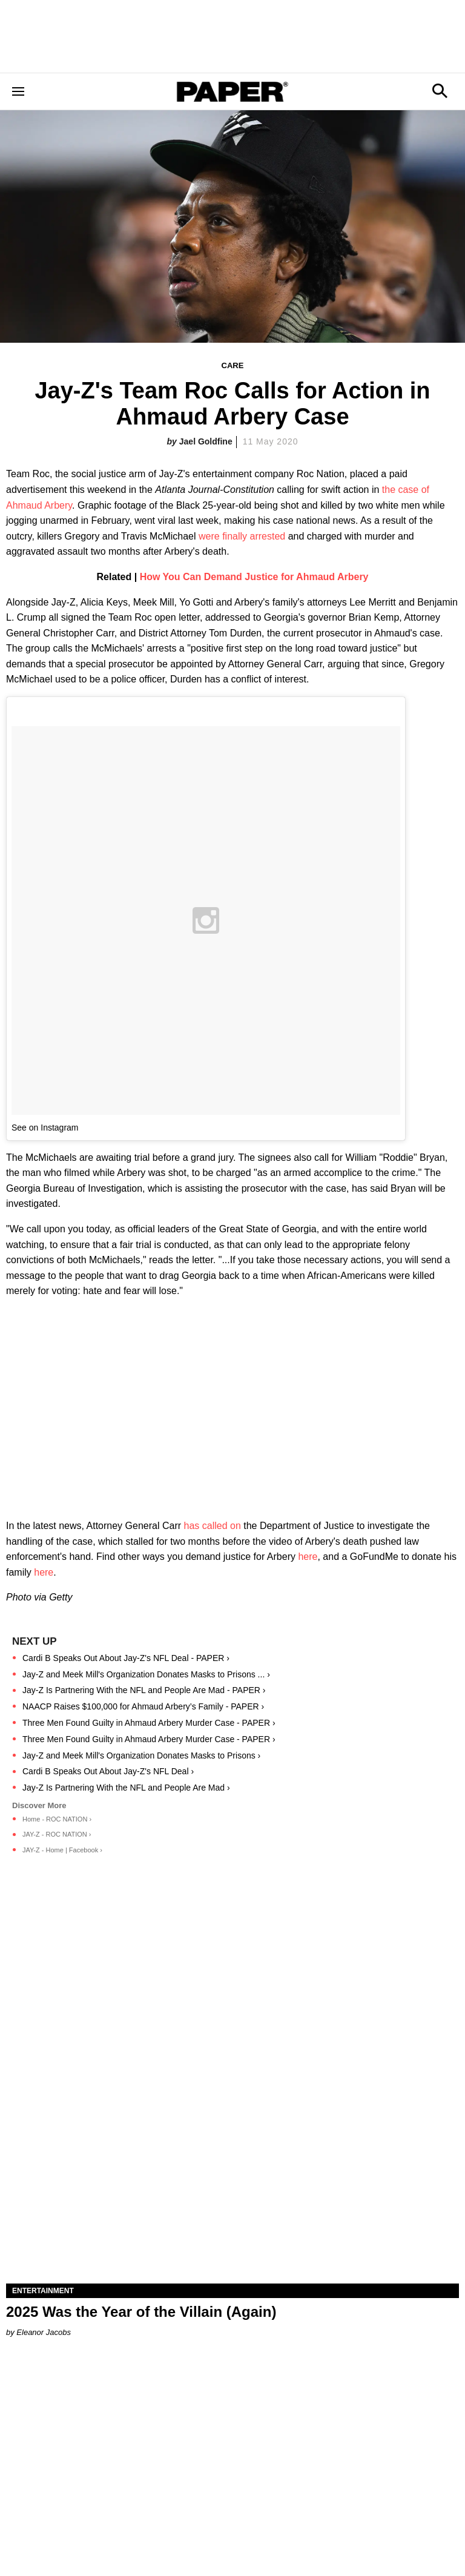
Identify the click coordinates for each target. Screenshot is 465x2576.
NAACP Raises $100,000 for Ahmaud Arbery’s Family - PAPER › (143, 1706)
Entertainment (43, 2291)
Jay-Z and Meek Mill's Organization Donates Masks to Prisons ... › (146, 1674)
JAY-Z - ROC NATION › (56, 1834)
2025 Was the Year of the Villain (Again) (141, 2312)
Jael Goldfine (205, 441)
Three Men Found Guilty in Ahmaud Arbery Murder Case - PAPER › (148, 1723)
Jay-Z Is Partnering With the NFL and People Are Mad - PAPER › (144, 1690)
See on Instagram (45, 1127)
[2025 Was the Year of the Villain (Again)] (232, 2170)
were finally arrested (242, 536)
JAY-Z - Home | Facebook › (62, 1850)
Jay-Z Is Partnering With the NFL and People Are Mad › (126, 1787)
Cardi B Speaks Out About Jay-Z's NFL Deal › (108, 1771)
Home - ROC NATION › (56, 1819)
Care (233, 365)
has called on (213, 1526)
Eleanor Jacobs (43, 2332)
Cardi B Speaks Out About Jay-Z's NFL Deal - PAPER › (125, 1658)
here (307, 1556)
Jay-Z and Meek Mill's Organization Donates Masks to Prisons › (141, 1755)
